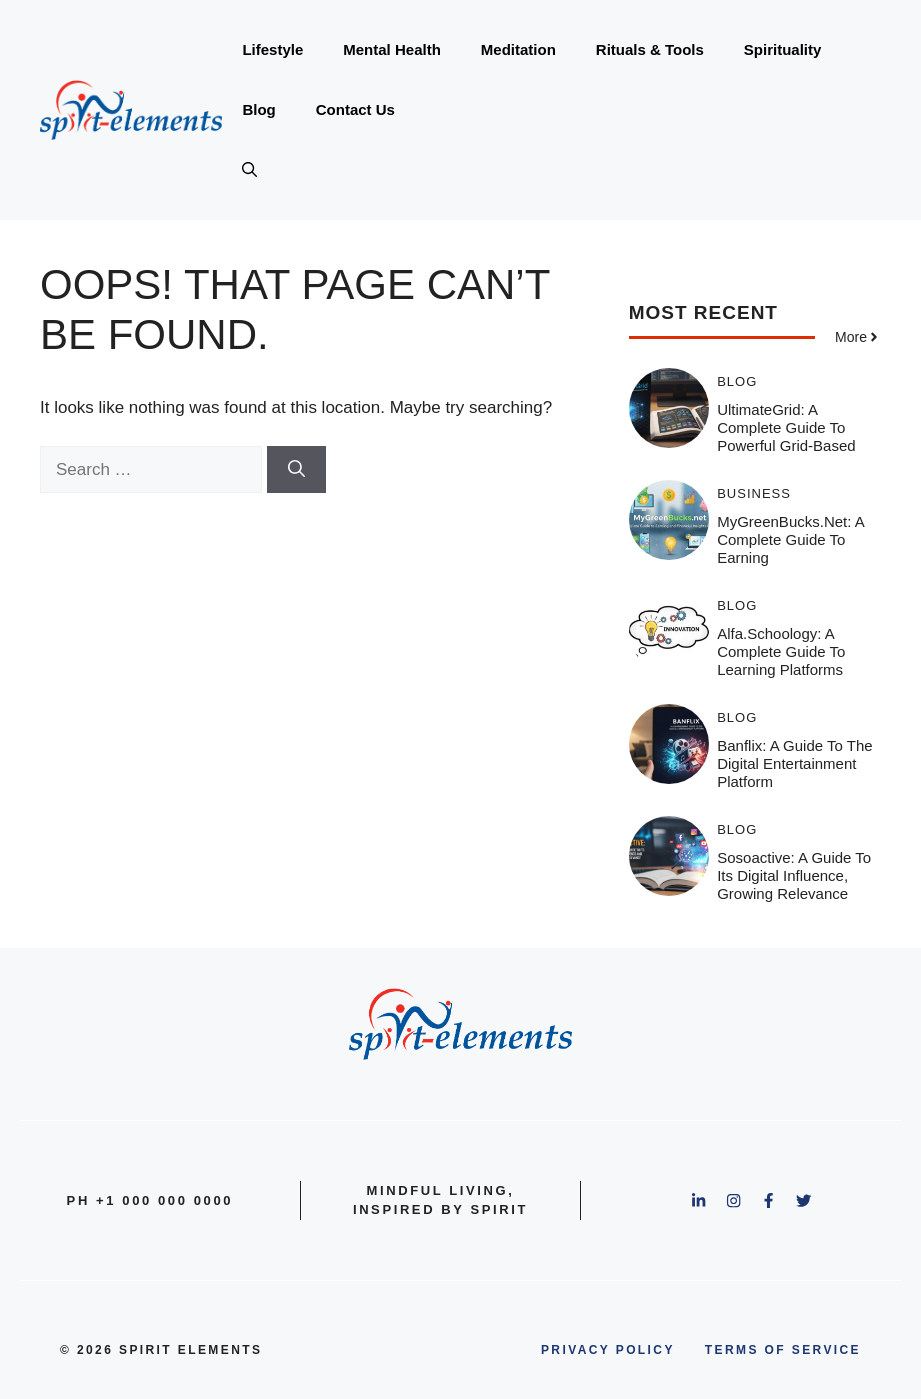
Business (754, 493)
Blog (258, 109)
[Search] (296, 470)
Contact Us (355, 109)
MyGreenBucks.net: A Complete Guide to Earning (790, 539)
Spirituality (783, 49)
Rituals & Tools (650, 49)
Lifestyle (272, 49)
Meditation (518, 49)
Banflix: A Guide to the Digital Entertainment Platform (794, 763)
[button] (249, 170)
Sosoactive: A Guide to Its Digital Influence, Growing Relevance (794, 875)
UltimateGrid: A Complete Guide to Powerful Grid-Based (786, 427)
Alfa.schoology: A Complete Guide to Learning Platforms (781, 651)
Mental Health (392, 49)
